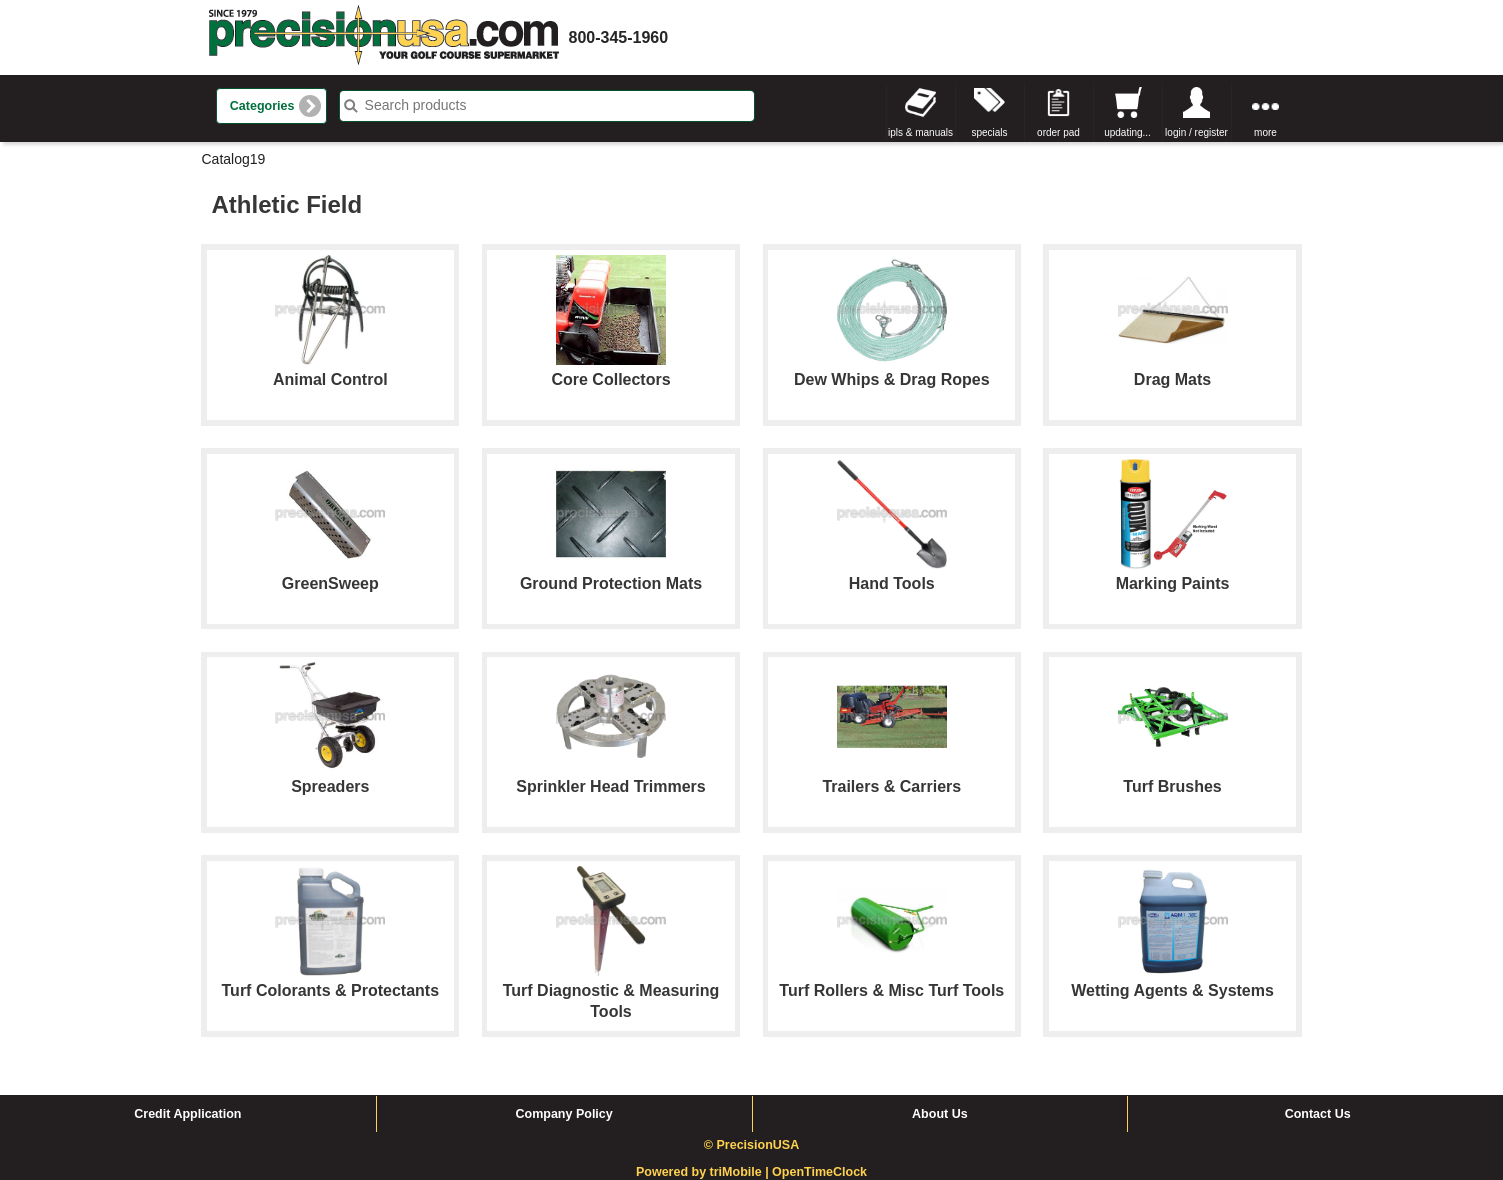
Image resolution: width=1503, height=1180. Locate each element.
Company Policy (564, 1114)
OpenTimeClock (819, 1172)
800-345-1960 (619, 37)
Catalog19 (234, 159)
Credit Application (187, 1114)
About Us (940, 1114)
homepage (384, 37)
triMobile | (741, 1172)
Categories (262, 106)
